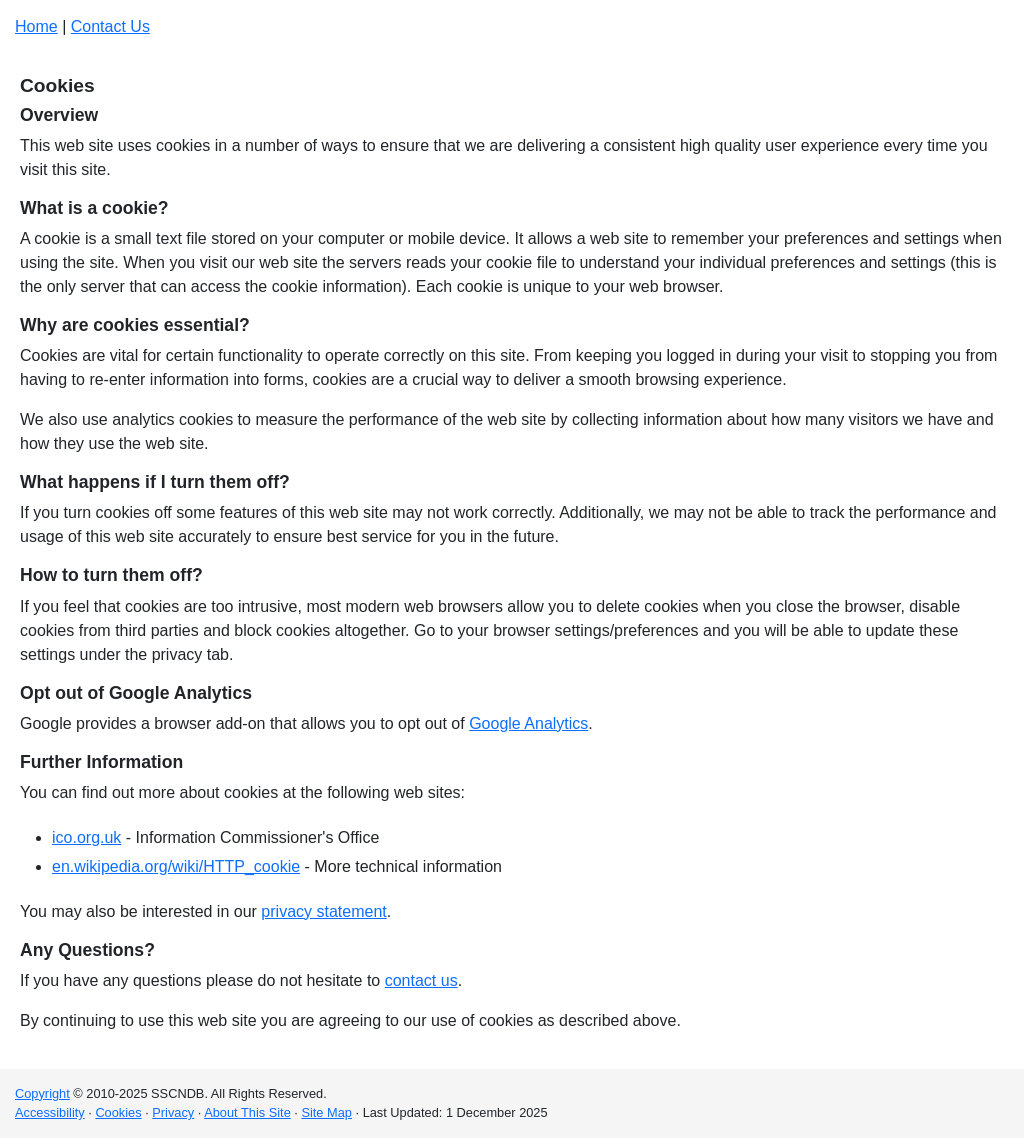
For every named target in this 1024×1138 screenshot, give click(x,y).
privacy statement (323, 911)
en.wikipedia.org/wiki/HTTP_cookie (176, 866)
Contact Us (110, 26)
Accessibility (50, 1112)
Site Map (326, 1112)
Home (36, 26)
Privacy (173, 1112)
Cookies (118, 1112)
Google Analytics (528, 723)
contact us (421, 980)
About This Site (247, 1112)
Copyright (42, 1093)
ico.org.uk (86, 837)
